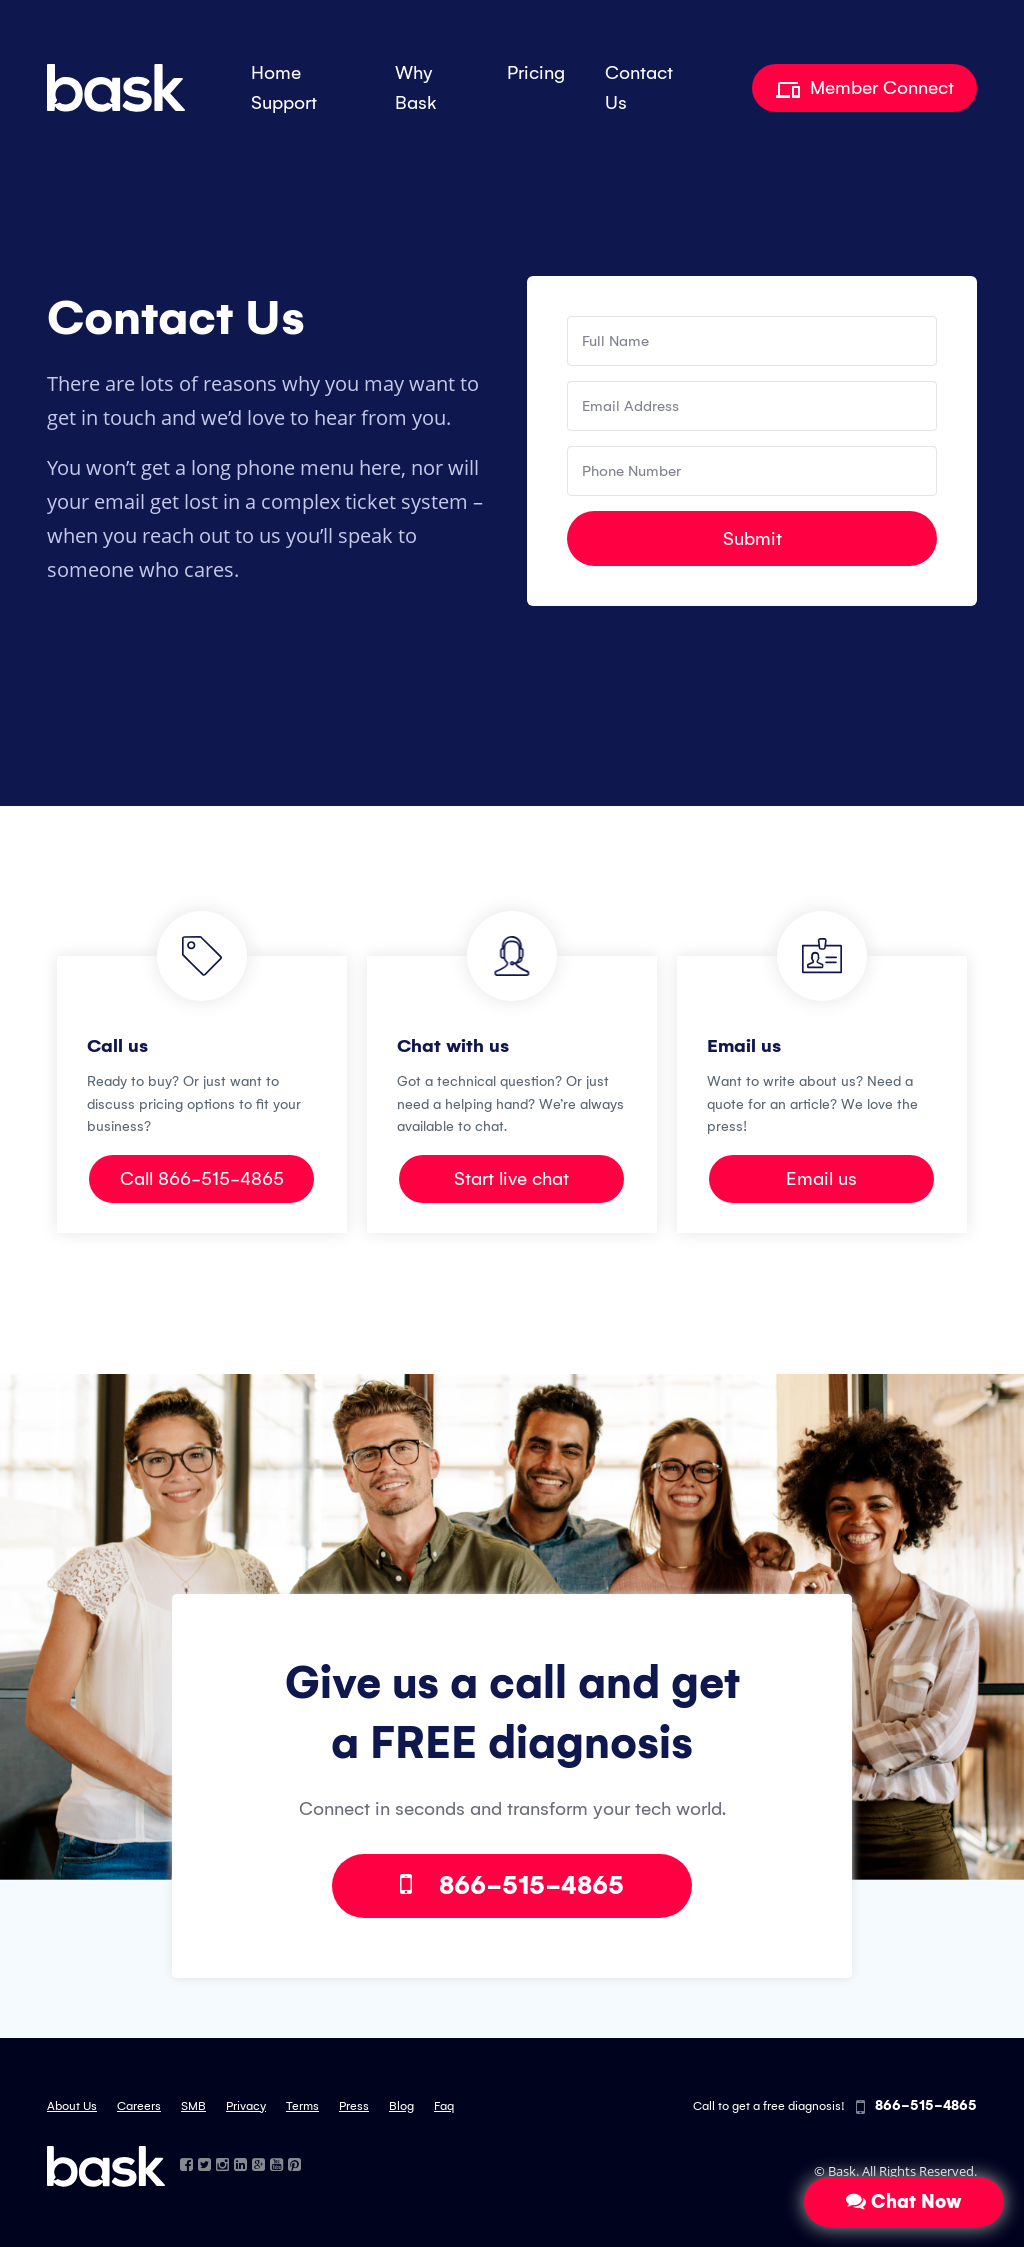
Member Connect (865, 88)
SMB (193, 2106)
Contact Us (639, 88)
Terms (302, 2106)
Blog (401, 2106)
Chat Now (904, 2202)
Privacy (246, 2106)
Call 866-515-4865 (202, 1179)
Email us (821, 1179)
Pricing (536, 73)
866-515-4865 (512, 1885)
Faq (444, 2106)
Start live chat (511, 1179)
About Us (72, 2106)
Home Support (284, 88)
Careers (139, 2106)
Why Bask (416, 88)
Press (354, 2106)
